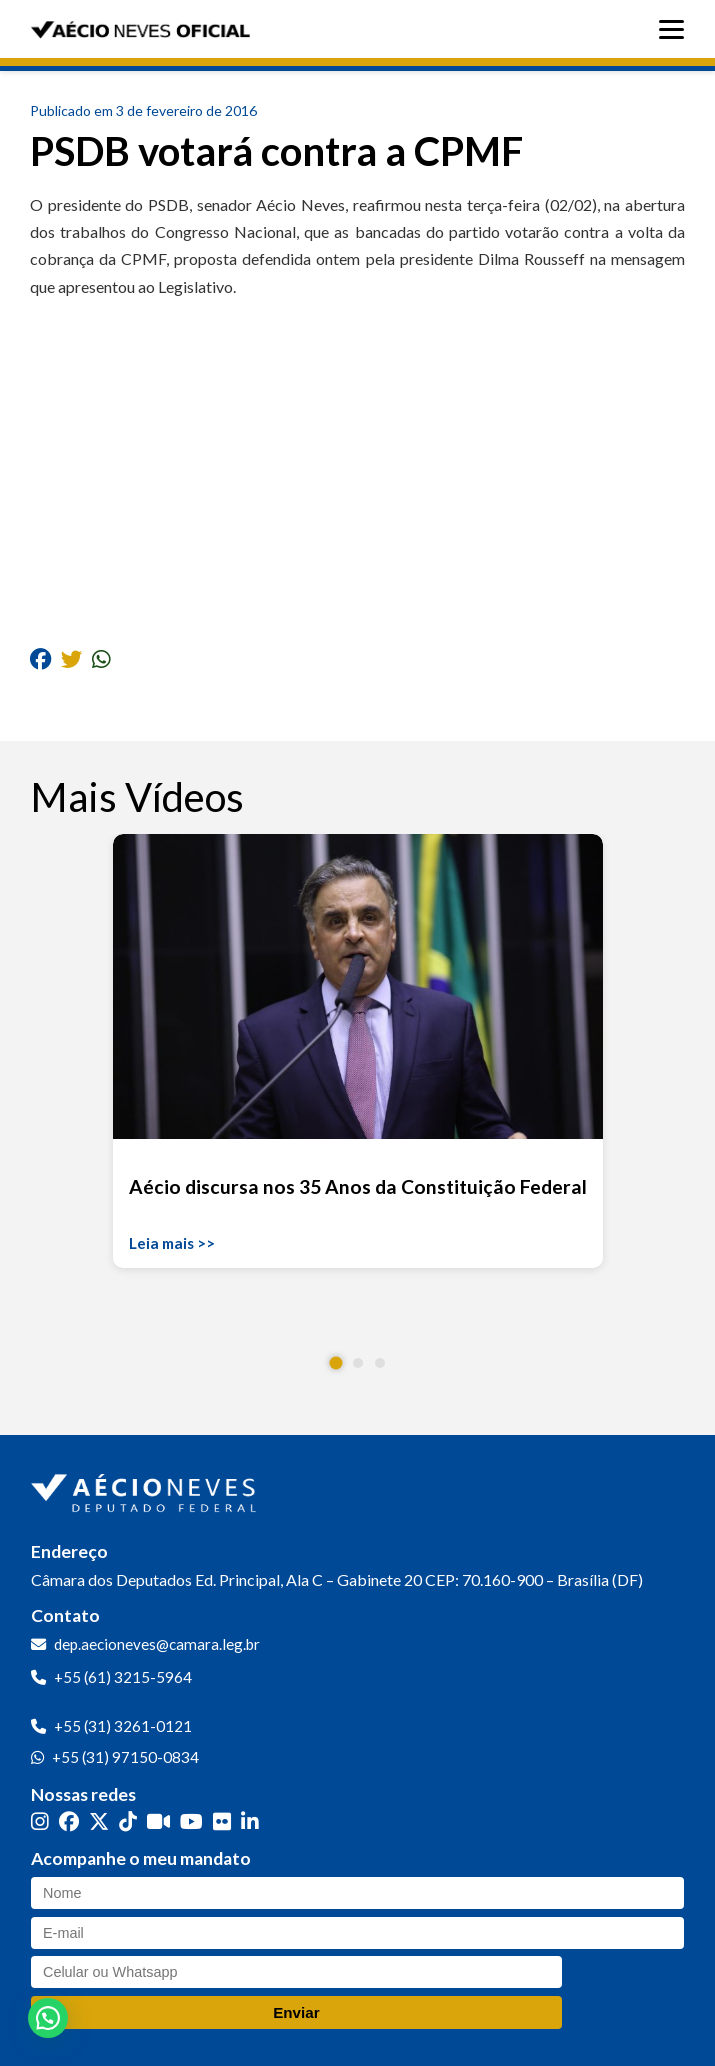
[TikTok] (128, 1821)
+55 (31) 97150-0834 (125, 1757)
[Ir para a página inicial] (146, 1489)
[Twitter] (99, 1821)
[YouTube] (191, 1821)
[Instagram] (40, 1821)
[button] (335, 1362)
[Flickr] (222, 1821)
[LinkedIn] (250, 1821)
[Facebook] (69, 1821)
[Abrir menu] (676, 29)
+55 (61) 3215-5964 (123, 1677)
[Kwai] (158, 1821)
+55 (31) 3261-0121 (123, 1726)
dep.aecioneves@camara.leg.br (157, 1644)
